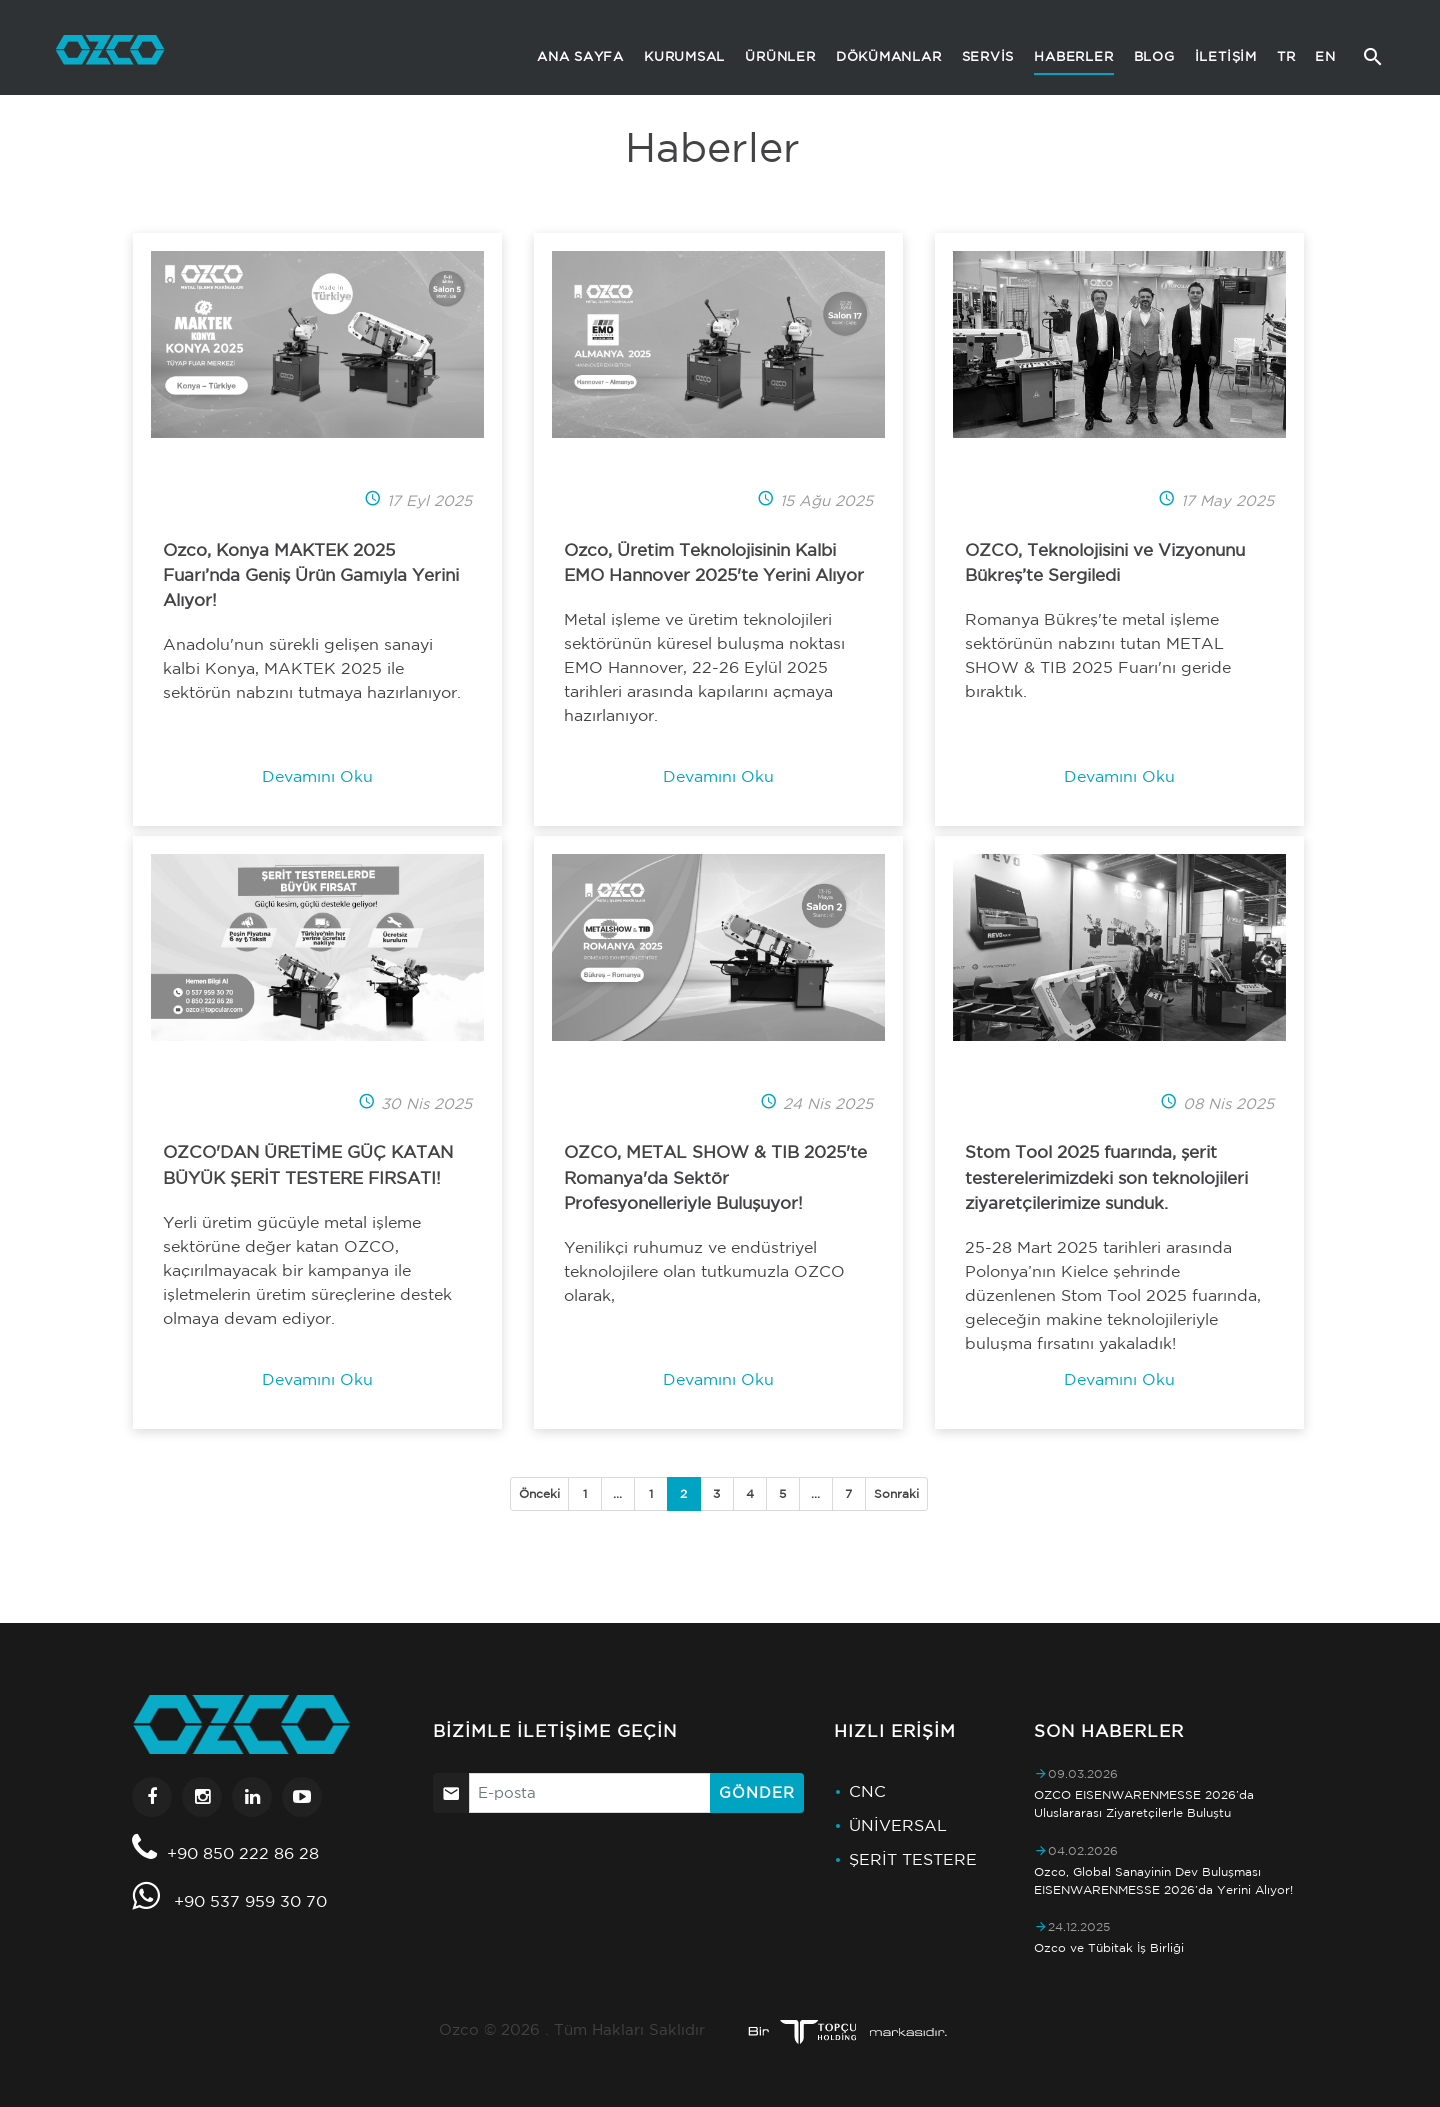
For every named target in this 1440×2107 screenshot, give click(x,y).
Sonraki (896, 1493)
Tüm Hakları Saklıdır (629, 2029)
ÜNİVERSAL (898, 1825)
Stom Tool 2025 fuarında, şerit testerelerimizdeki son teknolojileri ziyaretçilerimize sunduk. (1106, 1176)
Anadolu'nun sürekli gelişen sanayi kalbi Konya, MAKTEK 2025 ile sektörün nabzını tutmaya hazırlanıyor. (312, 668)
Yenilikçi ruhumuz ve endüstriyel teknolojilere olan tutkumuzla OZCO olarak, (704, 1271)
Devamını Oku (317, 776)
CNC (867, 1791)
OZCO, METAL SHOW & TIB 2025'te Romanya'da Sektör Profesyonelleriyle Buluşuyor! (715, 1176)
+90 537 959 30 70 (250, 1901)
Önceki (539, 1493)
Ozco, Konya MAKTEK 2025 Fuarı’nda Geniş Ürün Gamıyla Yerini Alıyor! (311, 574)
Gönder (756, 1792)
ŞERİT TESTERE (913, 1859)
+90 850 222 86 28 (243, 1853)
